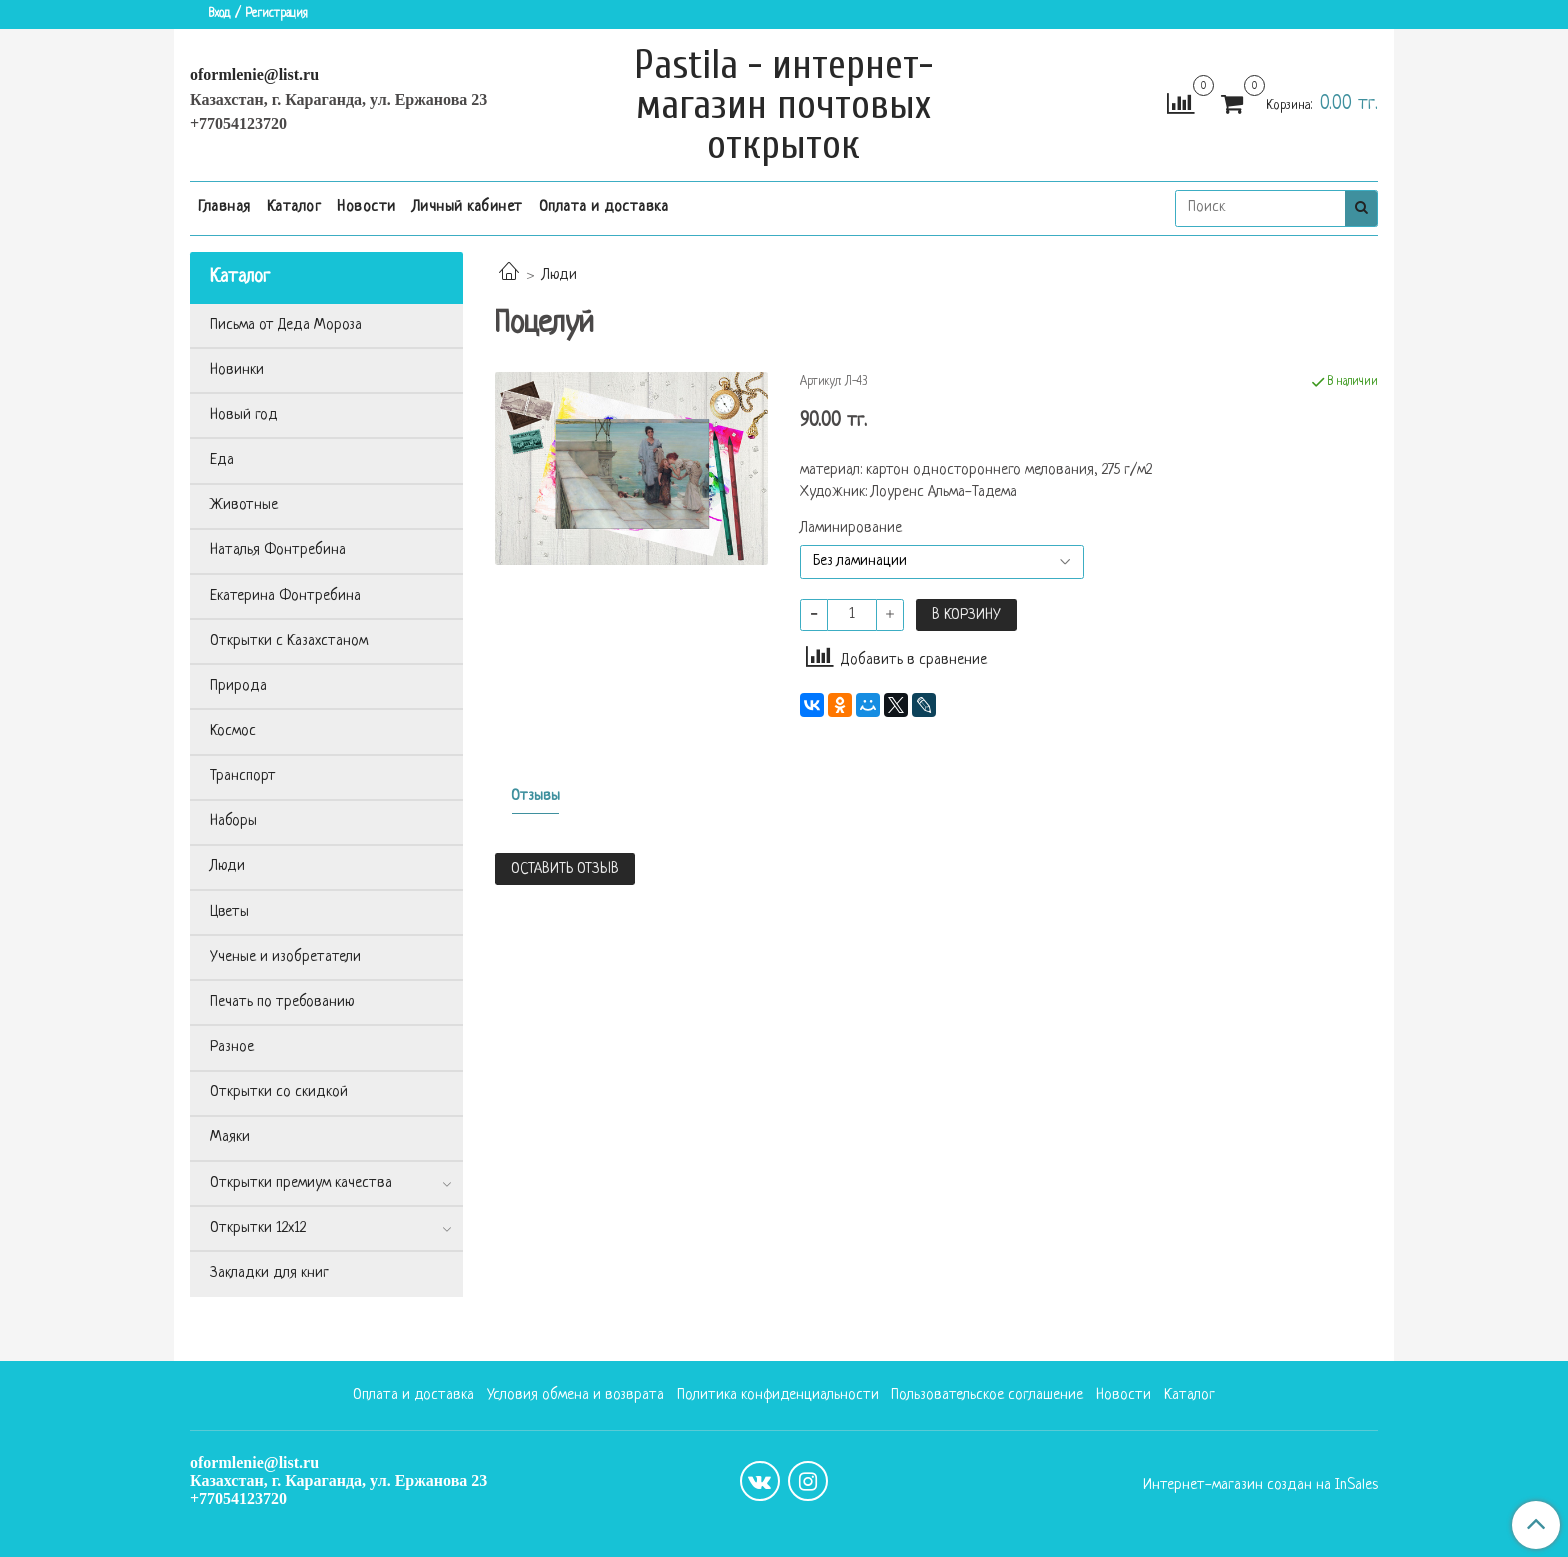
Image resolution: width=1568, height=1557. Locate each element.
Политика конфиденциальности (778, 1395)
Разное (232, 1047)
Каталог (294, 207)
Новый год (244, 415)
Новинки (237, 370)
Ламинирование (851, 529)
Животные (244, 505)
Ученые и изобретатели (285, 957)
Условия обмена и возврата (575, 1395)
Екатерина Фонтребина (285, 596)
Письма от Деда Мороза (286, 325)
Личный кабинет (467, 207)
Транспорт (243, 776)
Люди (559, 275)
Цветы (229, 912)
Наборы (233, 821)
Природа (238, 686)
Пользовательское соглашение (987, 1395)
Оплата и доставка (604, 207)
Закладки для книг (269, 1273)
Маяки (230, 1137)
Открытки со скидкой (279, 1092)
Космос (233, 731)
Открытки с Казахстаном (289, 641)
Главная (224, 207)
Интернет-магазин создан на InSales (1260, 1486)
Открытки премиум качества (301, 1183)
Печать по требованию (282, 1002)
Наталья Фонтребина (278, 550)
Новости (366, 207)
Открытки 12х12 (258, 1228)
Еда (222, 460)
